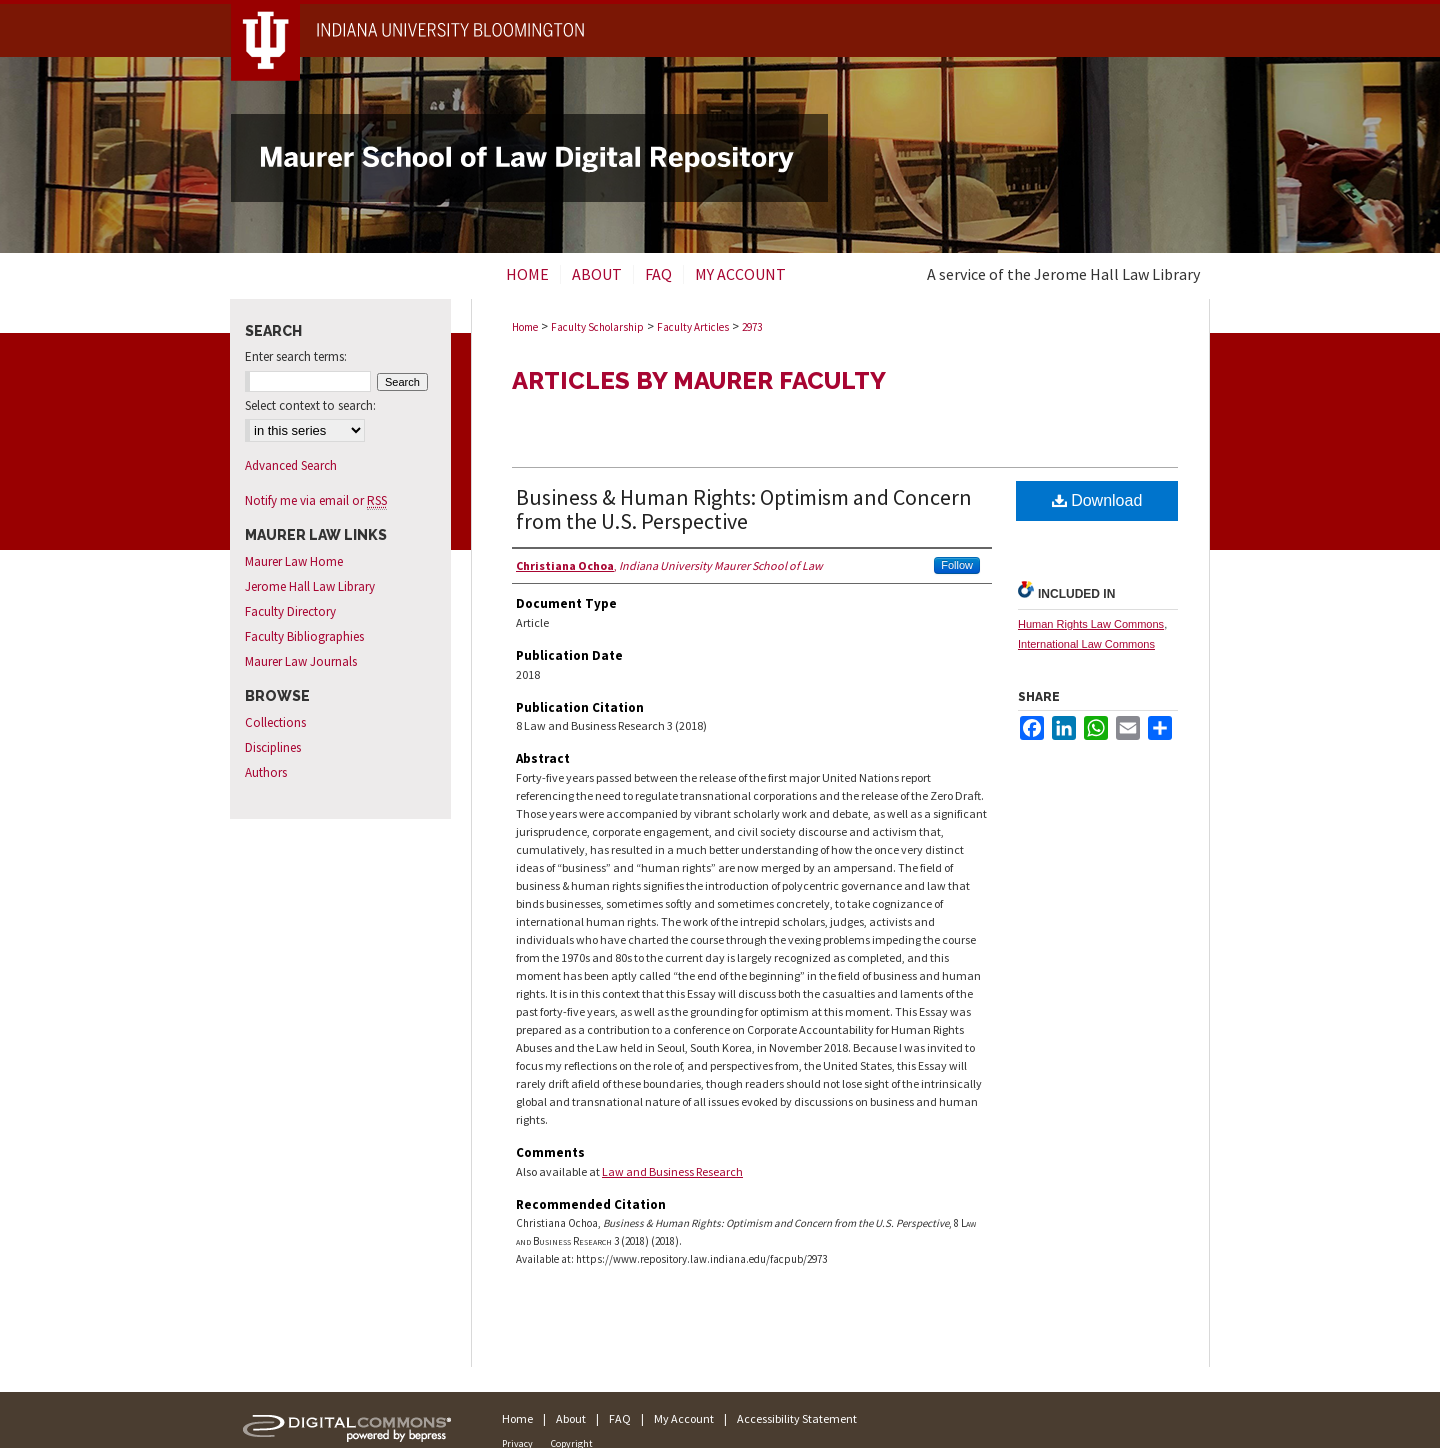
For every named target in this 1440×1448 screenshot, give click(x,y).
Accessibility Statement (797, 1418)
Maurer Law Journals (301, 661)
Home (525, 327)
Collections (275, 722)
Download (1097, 500)
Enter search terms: (296, 356)
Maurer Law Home (294, 561)
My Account (684, 1418)
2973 (752, 327)
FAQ (620, 1418)
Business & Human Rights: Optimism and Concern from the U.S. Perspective (744, 509)
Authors (266, 772)
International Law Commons (1086, 644)
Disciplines (273, 747)
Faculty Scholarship (597, 327)
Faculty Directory (290, 611)
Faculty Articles (693, 327)
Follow (957, 565)
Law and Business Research (672, 1171)
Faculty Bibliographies (304, 636)
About (571, 1418)
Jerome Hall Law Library (310, 586)
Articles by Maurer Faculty (699, 380)
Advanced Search (291, 465)
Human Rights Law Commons (1091, 624)
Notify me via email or (316, 500)
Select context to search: (310, 405)
